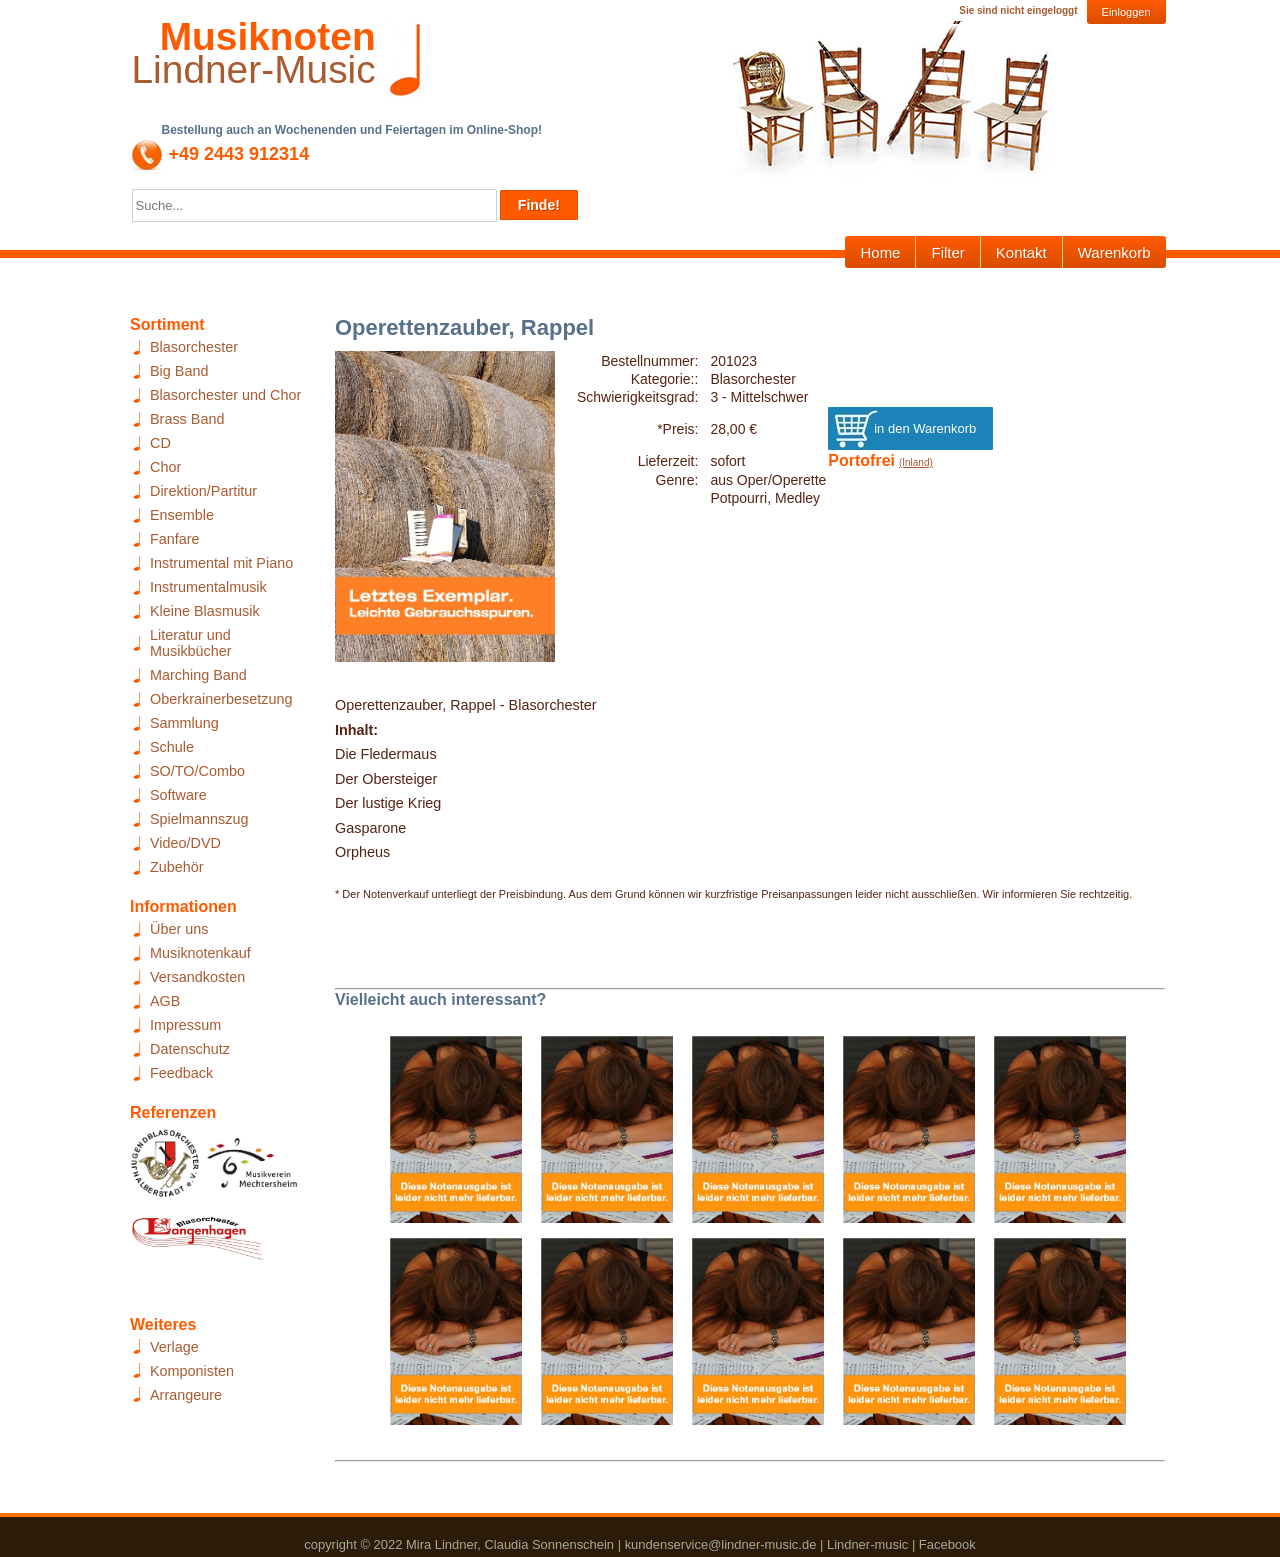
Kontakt (1021, 252)
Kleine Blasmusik (205, 611)
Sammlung (184, 723)
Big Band (179, 371)
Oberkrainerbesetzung (221, 699)
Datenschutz (190, 1049)
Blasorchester (194, 347)
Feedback (181, 1073)
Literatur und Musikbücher (191, 643)
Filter (947, 252)
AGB (165, 1001)
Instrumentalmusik (208, 587)
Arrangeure (186, 1395)
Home (880, 252)
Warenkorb (1114, 252)
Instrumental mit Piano (221, 563)
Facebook (947, 1544)
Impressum (185, 1025)
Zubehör (177, 867)
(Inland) (916, 462)
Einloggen (1126, 12)
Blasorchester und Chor (225, 395)
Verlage (174, 1347)
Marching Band (198, 675)
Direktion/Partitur (203, 491)
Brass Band (187, 419)
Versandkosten (197, 977)
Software (178, 795)
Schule (172, 747)
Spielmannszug (199, 819)
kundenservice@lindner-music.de (721, 1544)
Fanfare (175, 539)
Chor (165, 467)
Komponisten (192, 1371)
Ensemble (182, 515)
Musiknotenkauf (200, 953)
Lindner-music (867, 1544)
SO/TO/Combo (197, 771)
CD (160, 443)
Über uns (179, 929)
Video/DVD (185, 843)
